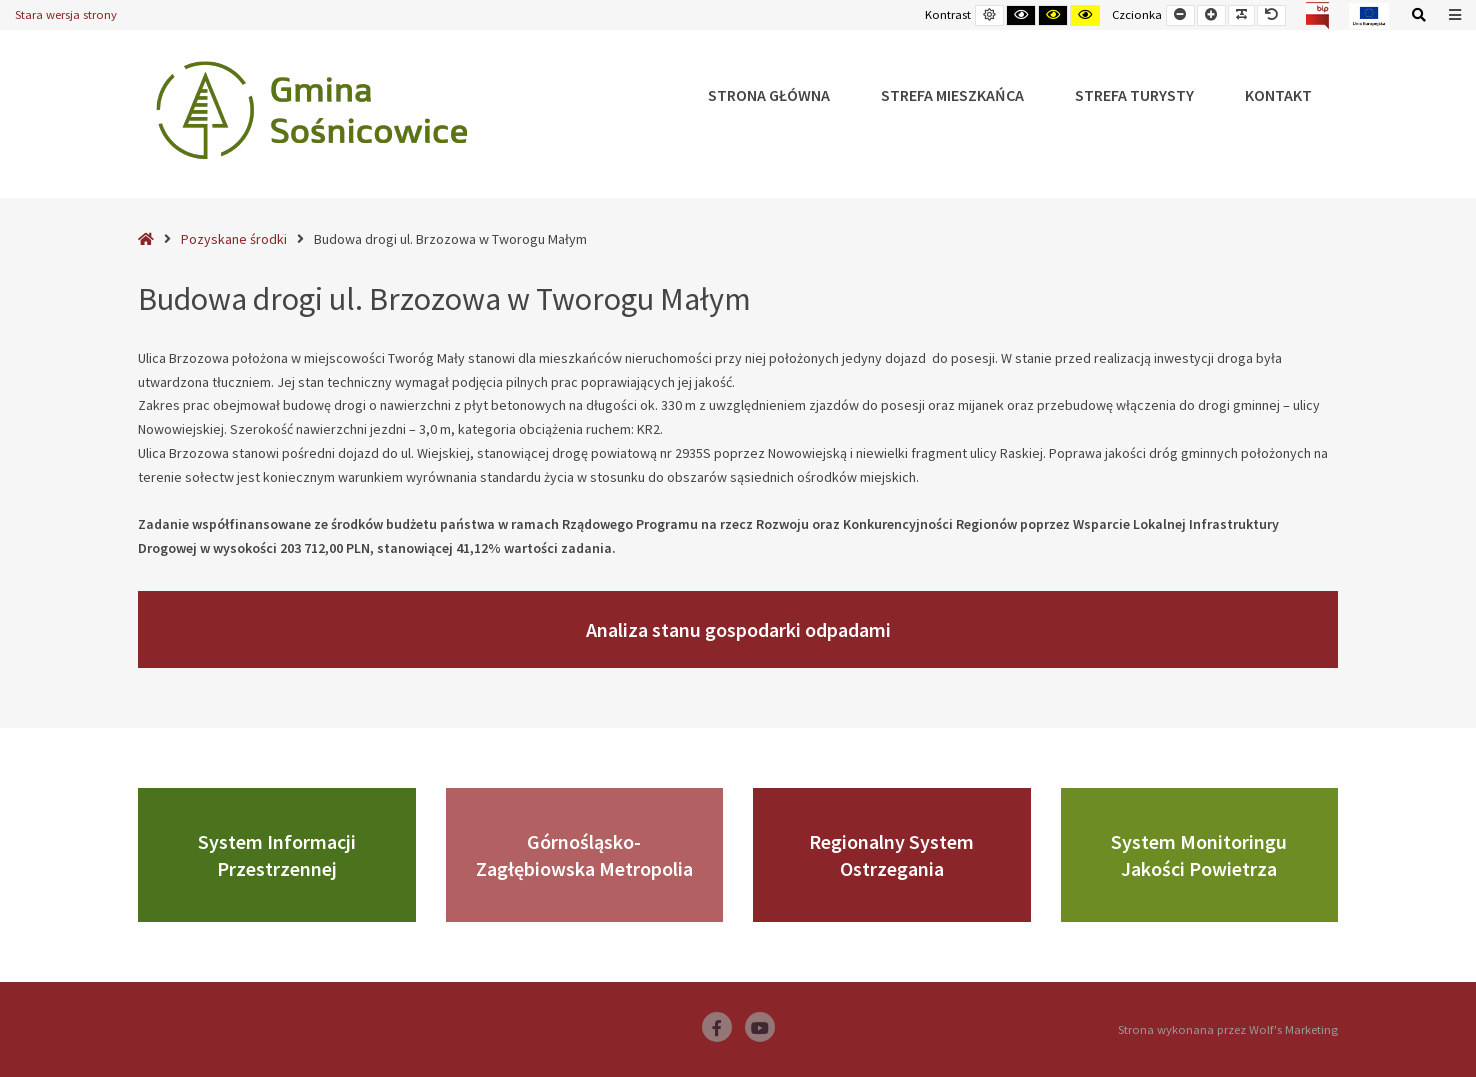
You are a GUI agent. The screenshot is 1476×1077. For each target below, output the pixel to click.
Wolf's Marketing (1293, 1029)
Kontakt (1278, 95)
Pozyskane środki (234, 239)
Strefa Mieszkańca (952, 95)
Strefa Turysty (1134, 95)
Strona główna (769, 95)
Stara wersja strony (66, 14)
